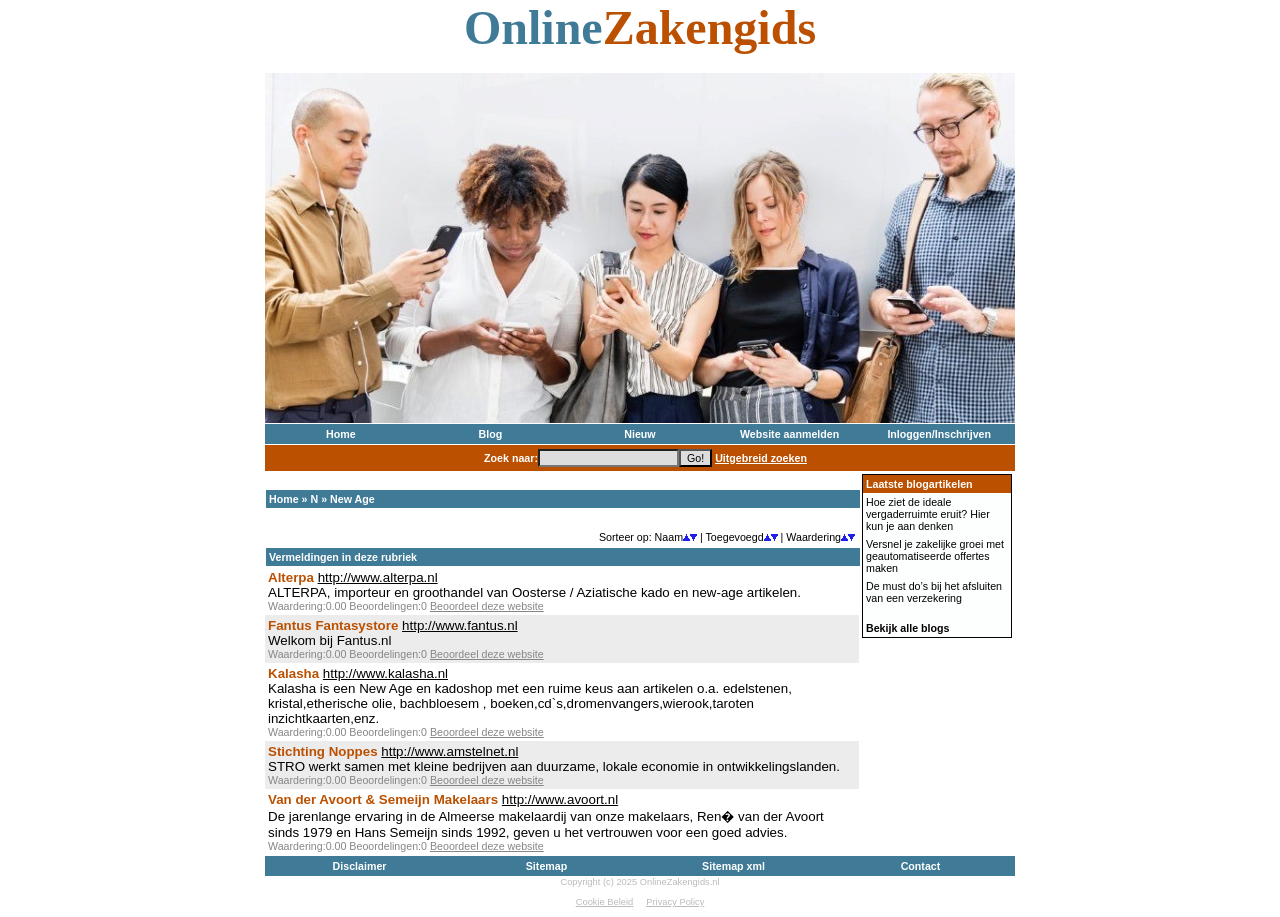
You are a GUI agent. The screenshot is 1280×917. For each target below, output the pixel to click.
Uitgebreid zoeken (761, 458)
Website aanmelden (789, 434)
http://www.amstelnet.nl (449, 751)
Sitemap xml (733, 866)
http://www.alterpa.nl (378, 577)
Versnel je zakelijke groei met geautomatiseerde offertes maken (935, 556)
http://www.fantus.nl (460, 625)
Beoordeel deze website (487, 606)
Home (341, 434)
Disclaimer (360, 866)
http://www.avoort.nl (560, 799)
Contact (921, 866)
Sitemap (546, 866)
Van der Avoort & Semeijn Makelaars (383, 799)
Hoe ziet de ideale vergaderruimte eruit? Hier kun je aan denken (928, 514)
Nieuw (639, 434)
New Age (352, 499)
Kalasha (293, 673)
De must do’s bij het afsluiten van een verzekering (934, 592)
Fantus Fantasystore (333, 625)
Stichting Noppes (323, 751)
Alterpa (291, 577)
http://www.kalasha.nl (385, 673)
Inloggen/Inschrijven (939, 434)
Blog (491, 434)
